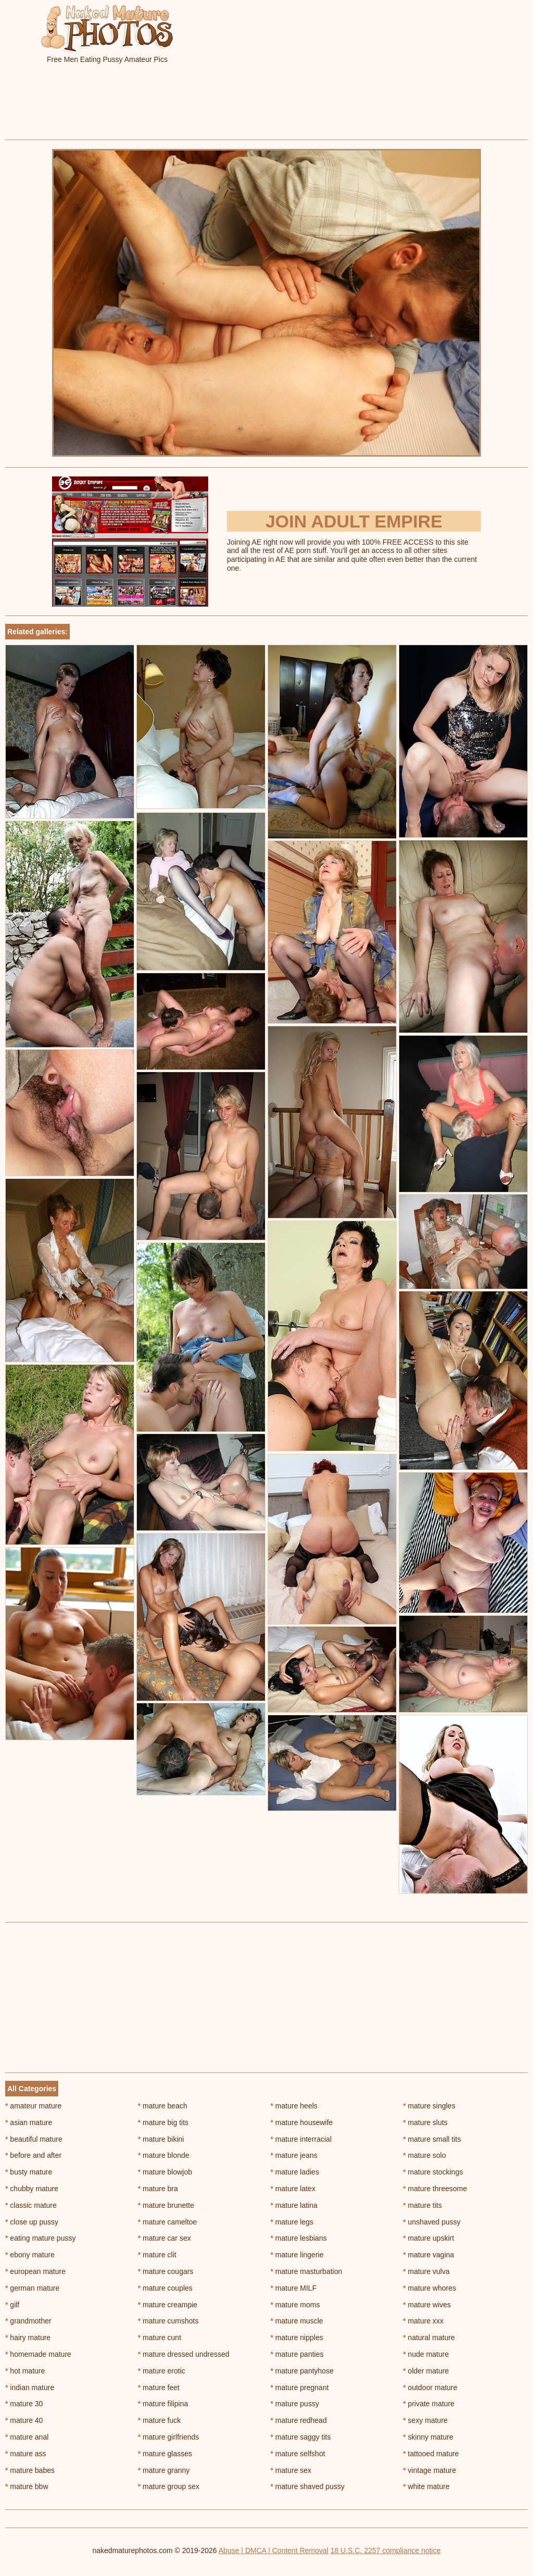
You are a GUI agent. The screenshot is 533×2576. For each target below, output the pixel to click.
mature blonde (163, 2155)
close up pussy (31, 2222)
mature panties (297, 2354)
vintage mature (429, 2470)
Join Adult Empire (353, 521)
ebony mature (30, 2255)
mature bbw (26, 2486)
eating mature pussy (40, 2238)
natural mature (429, 2337)
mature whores (429, 2288)
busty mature (28, 2172)
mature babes (30, 2470)
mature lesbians (299, 2238)
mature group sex (168, 2486)
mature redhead (299, 2420)
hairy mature (27, 2337)
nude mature (426, 2354)
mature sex (291, 2470)
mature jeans (294, 2155)
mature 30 (24, 2403)
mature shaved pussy (308, 2486)
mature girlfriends (168, 2437)
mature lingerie (297, 2255)
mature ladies (295, 2172)
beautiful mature (33, 2139)
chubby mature (31, 2188)
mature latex (293, 2188)
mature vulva (426, 2271)
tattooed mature (431, 2453)
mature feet (159, 2387)
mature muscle (297, 2321)
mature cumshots (168, 2321)
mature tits (422, 2205)
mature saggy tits (301, 2437)
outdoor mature (430, 2387)
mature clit (157, 2255)
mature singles (429, 2106)
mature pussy (295, 2403)
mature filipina (163, 2403)
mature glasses (165, 2453)
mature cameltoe (167, 2222)
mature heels (294, 2106)
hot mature (25, 2371)
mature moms (295, 2305)
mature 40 (24, 2420)
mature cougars (166, 2271)
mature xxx (423, 2321)
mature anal (26, 2437)
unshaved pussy (432, 2222)
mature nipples (297, 2337)
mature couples (165, 2288)
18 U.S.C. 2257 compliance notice (386, 2550)
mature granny (164, 2470)
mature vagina (428, 2255)
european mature (35, 2271)
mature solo (424, 2155)
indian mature (29, 2387)
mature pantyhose (302, 2371)
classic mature (31, 2205)
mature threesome (435, 2188)
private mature (428, 2403)
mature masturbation (306, 2271)
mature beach (162, 2106)
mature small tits (432, 2139)
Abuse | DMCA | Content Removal (273, 2550)
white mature (426, 2486)
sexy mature (425, 2420)
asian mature (28, 2122)
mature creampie (167, 2305)
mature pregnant (300, 2387)
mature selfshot (298, 2453)
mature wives (427, 2305)
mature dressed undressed (184, 2354)
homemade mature (38, 2354)
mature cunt (159, 2337)
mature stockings (433, 2172)
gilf (12, 2305)
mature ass (25, 2453)
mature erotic (161, 2371)
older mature (426, 2371)
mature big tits (163, 2122)
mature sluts (425, 2122)
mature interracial (301, 2139)
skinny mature (428, 2437)
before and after (33, 2155)
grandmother (28, 2321)
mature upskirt (428, 2238)
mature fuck (159, 2420)
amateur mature (33, 2106)
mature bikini (161, 2139)
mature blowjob (165, 2172)
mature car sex (164, 2238)
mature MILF (294, 2288)
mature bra (158, 2188)
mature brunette (166, 2205)
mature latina (294, 2205)
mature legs (292, 2222)
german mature (32, 2288)
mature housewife (302, 2122)
